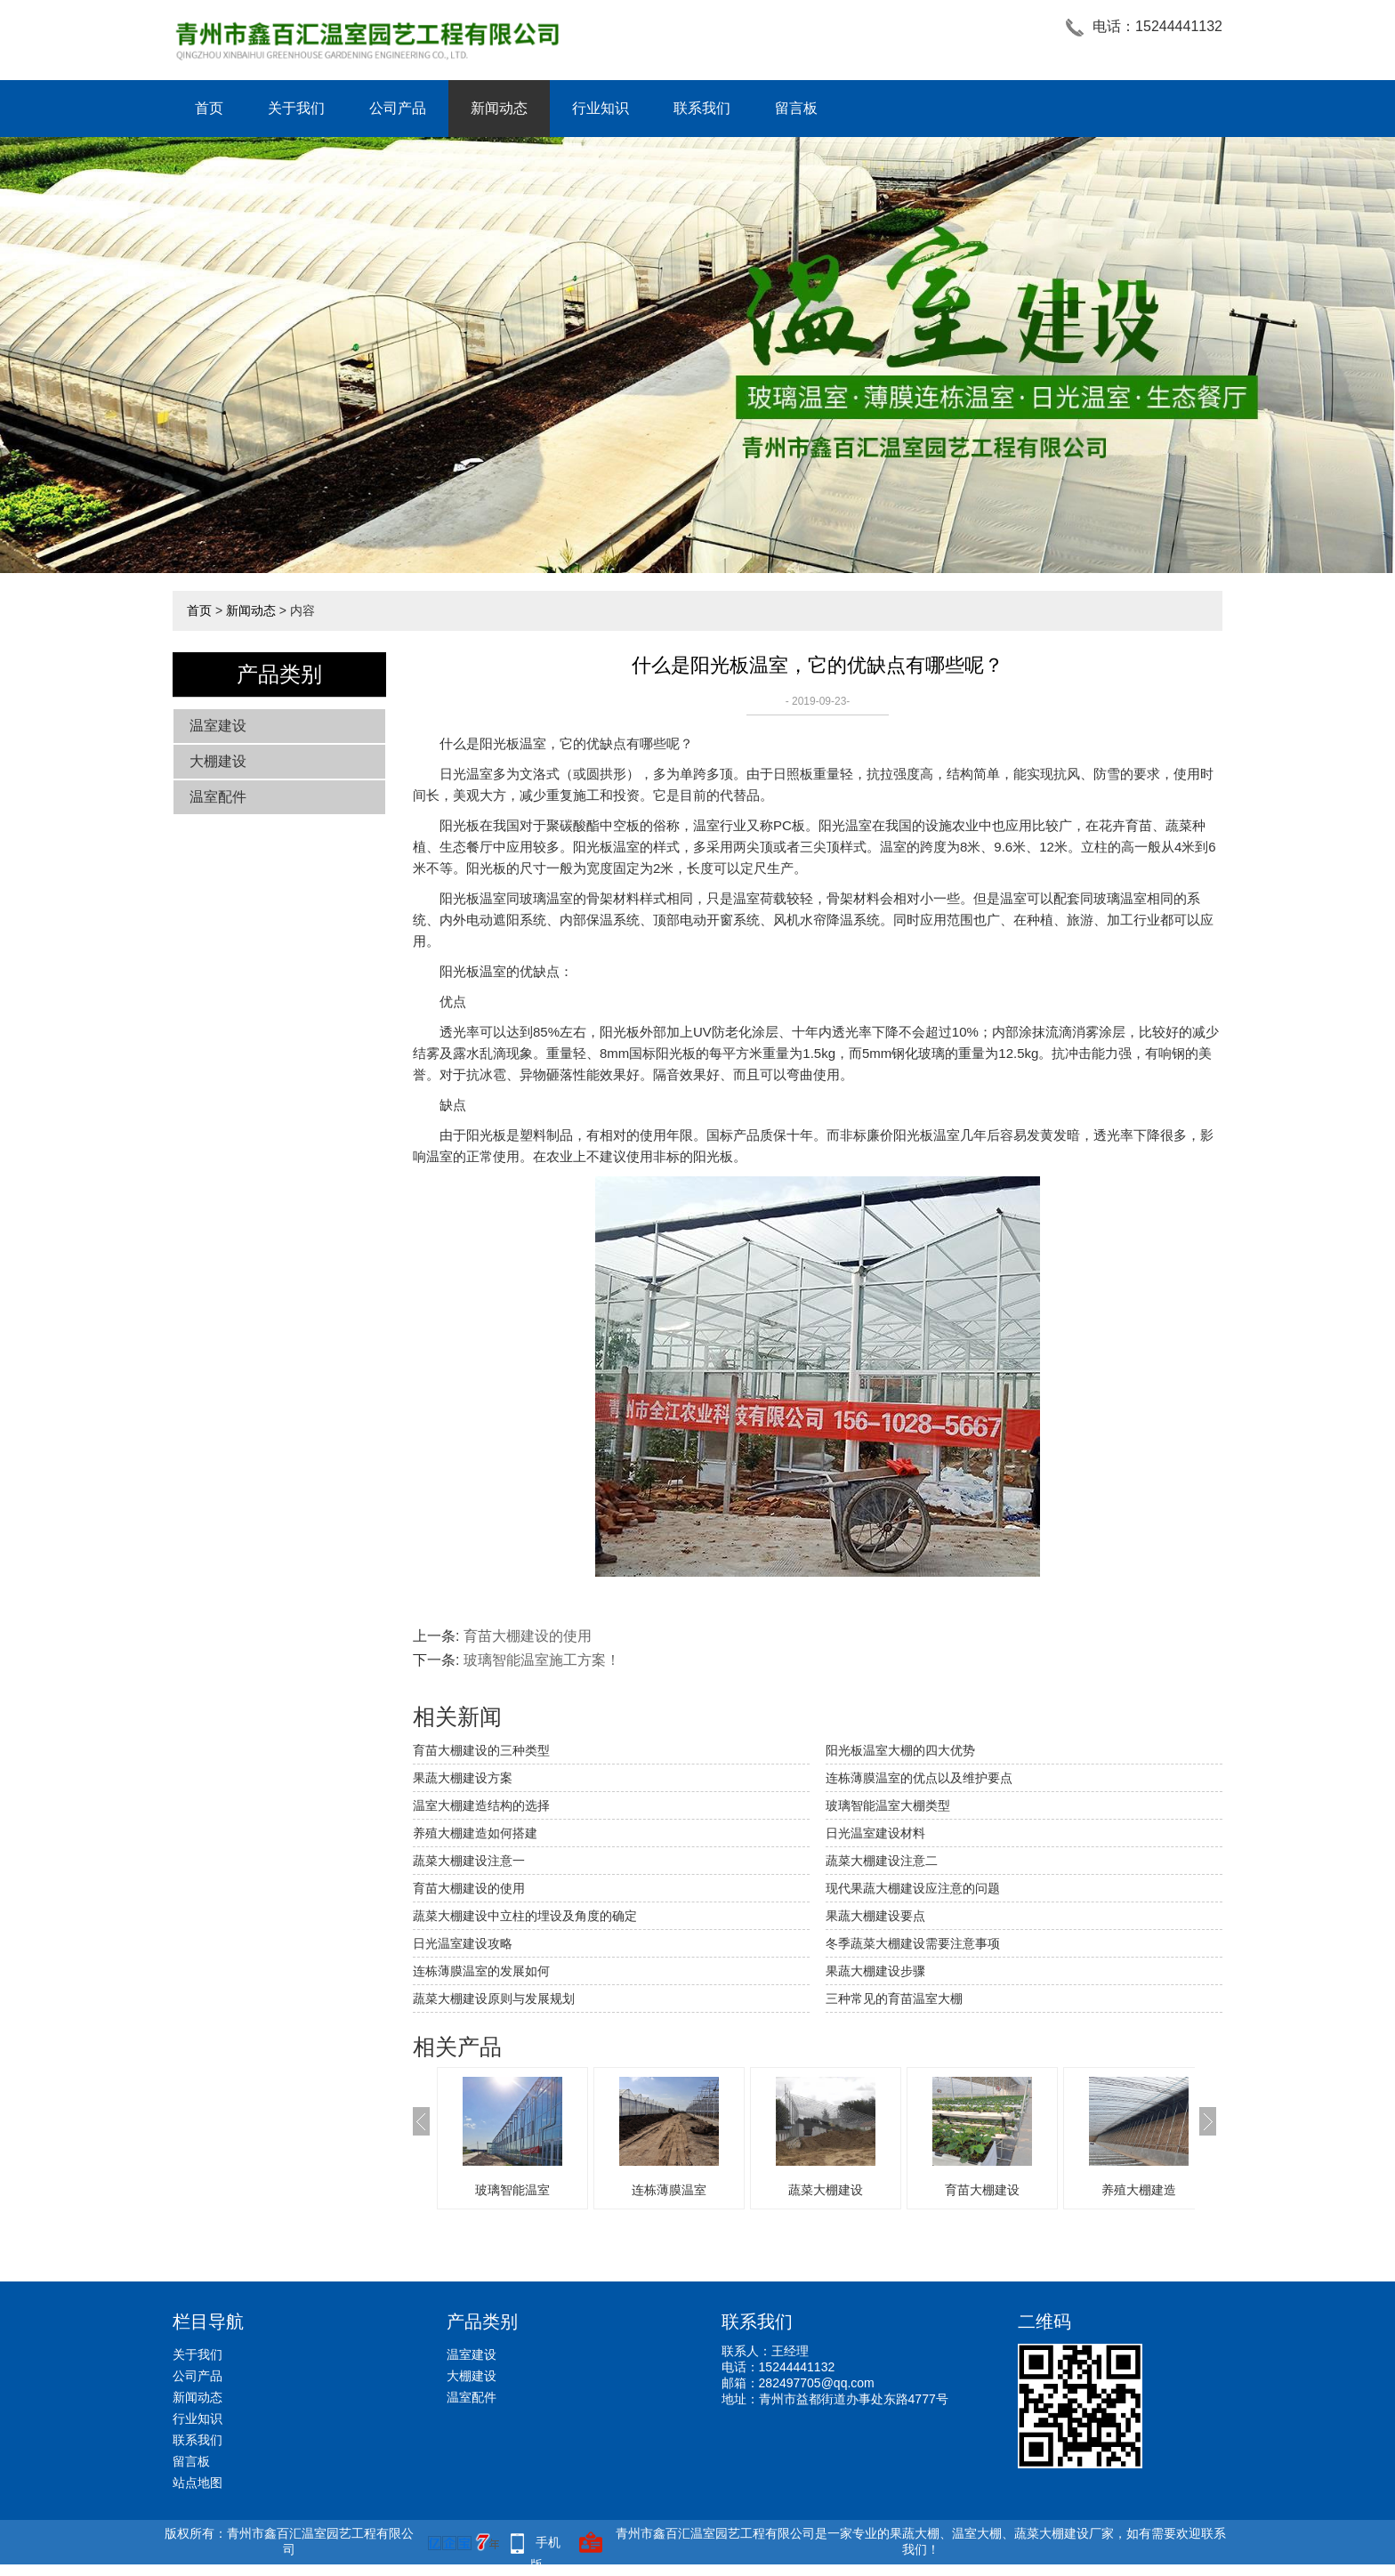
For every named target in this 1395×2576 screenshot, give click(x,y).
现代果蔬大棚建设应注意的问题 (913, 1888)
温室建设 (217, 725)
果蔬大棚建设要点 (875, 1916)
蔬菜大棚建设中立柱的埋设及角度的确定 (525, 1916)
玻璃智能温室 (512, 2190)
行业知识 (600, 108)
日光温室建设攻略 (462, 1943)
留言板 (796, 108)
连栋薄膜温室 (669, 2190)
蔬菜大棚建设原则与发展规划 (494, 1998)
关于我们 (296, 108)
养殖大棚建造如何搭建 (475, 1833)
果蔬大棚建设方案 (462, 1778)
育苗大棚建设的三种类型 (481, 1750)
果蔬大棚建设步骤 (875, 1971)
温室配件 (217, 796)
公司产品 (397, 108)
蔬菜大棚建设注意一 (469, 1860)
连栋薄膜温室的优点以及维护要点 (919, 1778)
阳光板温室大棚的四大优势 (900, 1750)
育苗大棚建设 (982, 2190)
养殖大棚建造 (1138, 2190)
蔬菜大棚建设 (825, 2190)
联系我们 (701, 108)
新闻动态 (499, 108)
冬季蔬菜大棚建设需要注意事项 (913, 1943)
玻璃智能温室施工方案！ (542, 1660)
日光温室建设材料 (875, 1833)
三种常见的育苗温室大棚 (894, 1998)
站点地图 (197, 2482)
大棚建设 (217, 761)
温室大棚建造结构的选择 (481, 1805)
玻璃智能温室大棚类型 (888, 1805)
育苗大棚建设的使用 (528, 1635)
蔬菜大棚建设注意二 (882, 1860)
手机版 (545, 2544)
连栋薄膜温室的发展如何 (481, 1971)
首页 (209, 108)
